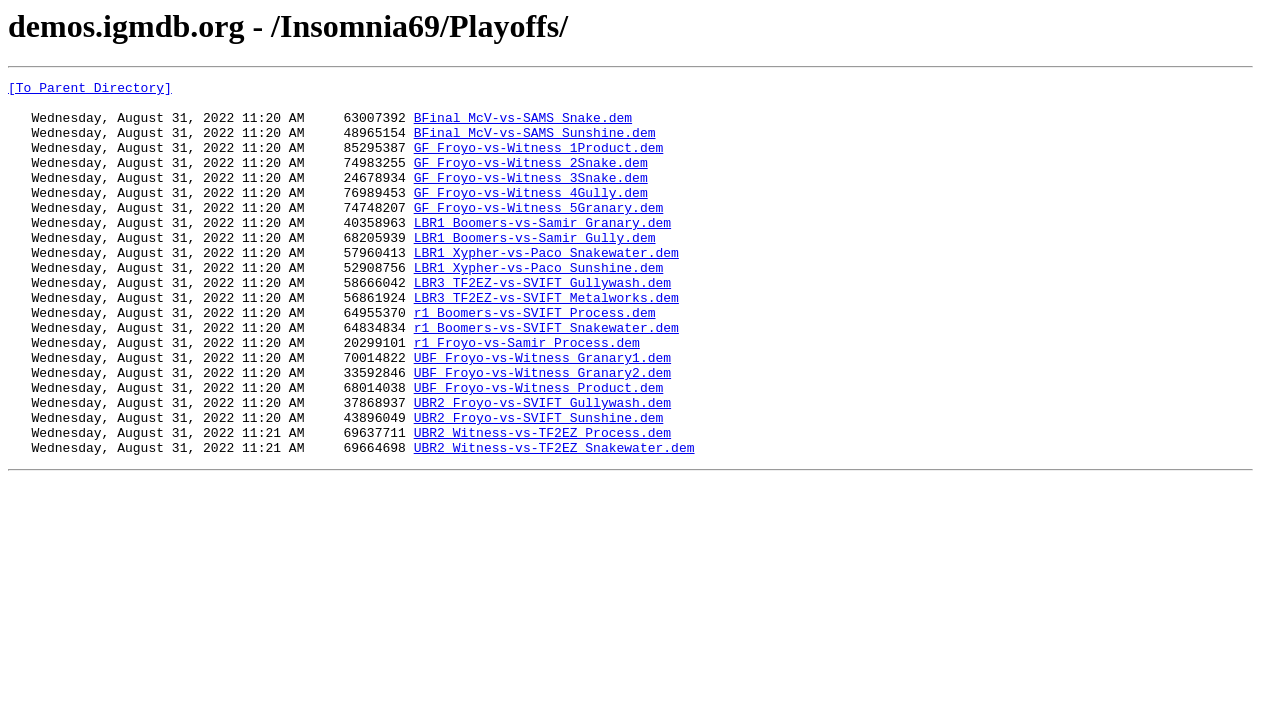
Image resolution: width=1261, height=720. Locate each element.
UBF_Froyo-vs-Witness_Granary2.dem (542, 432)
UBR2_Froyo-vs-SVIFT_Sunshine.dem (539, 486)
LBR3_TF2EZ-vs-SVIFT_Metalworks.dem (546, 342)
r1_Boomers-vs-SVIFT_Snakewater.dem (546, 378)
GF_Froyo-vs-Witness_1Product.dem (539, 162)
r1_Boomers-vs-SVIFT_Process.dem (535, 360)
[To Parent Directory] (90, 90)
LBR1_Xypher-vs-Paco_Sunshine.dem (539, 306)
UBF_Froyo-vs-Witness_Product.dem (539, 450)
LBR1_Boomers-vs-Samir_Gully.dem (535, 270)
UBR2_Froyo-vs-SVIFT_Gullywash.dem (542, 468)
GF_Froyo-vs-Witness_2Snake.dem (531, 180)
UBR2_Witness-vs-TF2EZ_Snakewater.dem (554, 522)
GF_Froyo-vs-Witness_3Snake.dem (531, 198)
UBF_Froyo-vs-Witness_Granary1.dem (542, 414)
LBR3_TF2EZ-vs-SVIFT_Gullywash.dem (542, 324)
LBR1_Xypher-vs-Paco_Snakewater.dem (546, 288)
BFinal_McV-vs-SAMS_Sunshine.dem (535, 144)
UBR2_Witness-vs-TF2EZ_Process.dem (542, 504)
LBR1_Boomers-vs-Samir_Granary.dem (542, 252)
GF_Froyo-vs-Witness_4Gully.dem (531, 216)
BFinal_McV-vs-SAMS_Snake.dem (523, 126)
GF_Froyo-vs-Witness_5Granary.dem (539, 234)
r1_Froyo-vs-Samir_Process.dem (527, 396)
